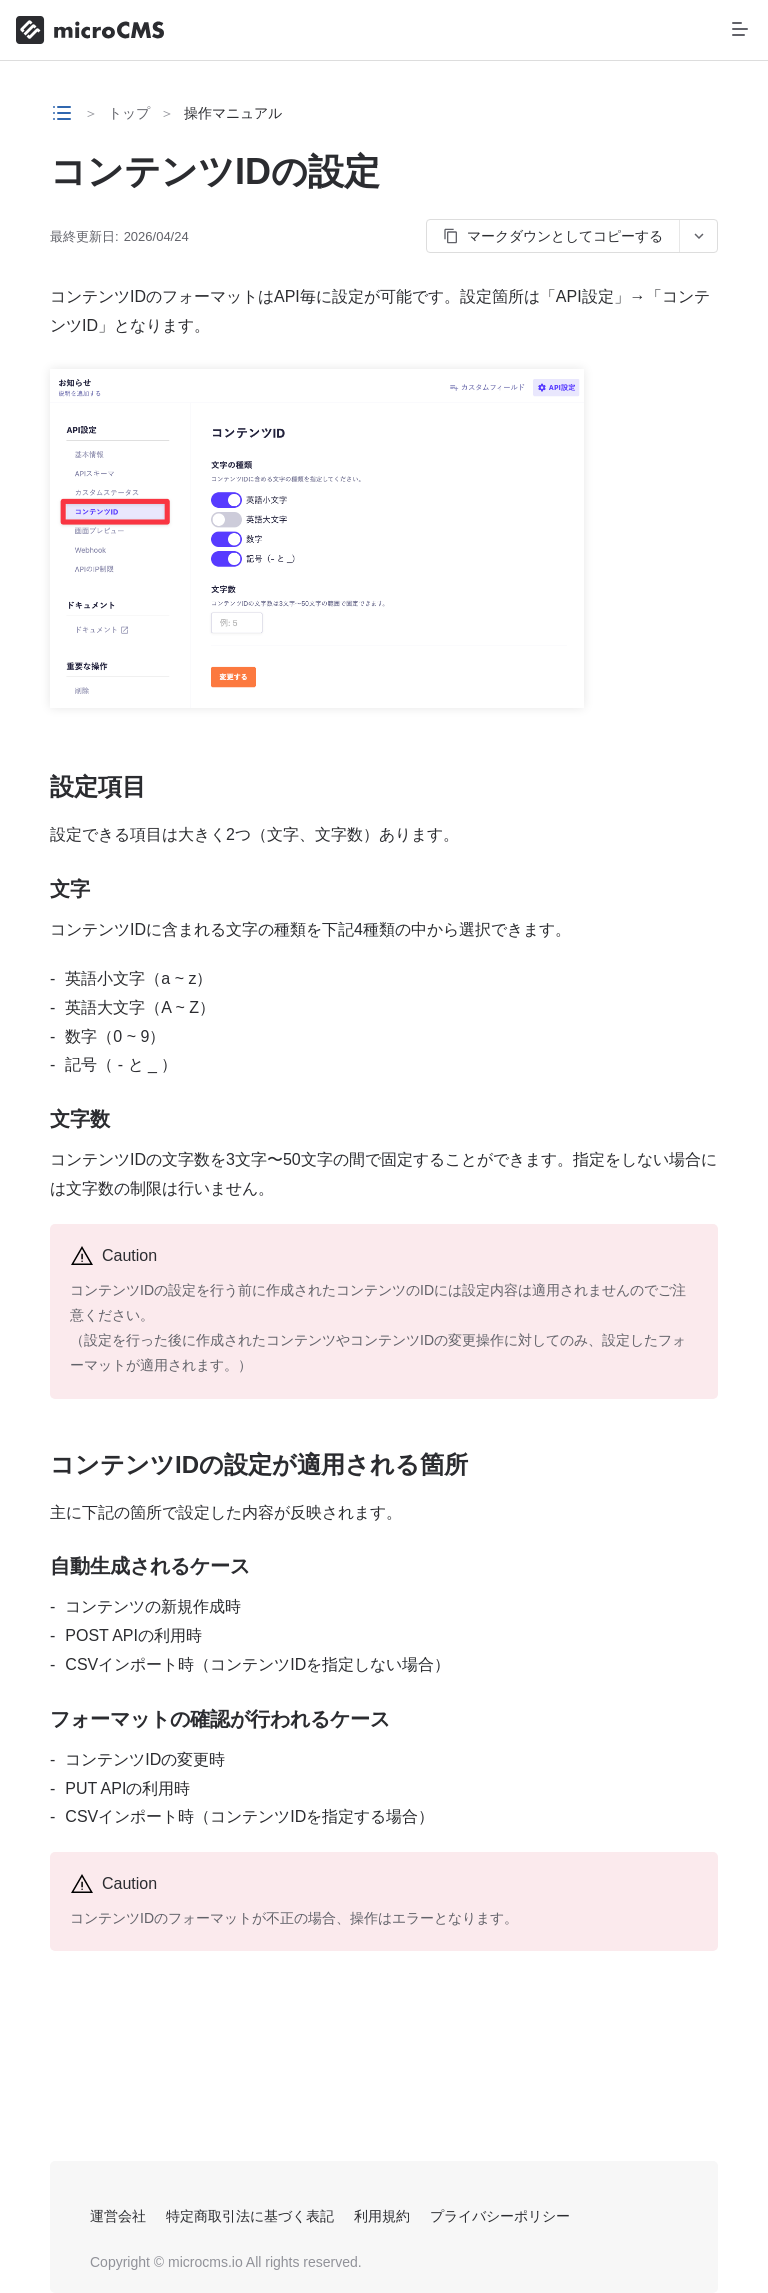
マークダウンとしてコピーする (553, 236)
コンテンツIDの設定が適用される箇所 (259, 1464)
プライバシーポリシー (500, 2216)
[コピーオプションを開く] (698, 236)
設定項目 (98, 786)
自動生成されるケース (150, 1566)
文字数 (80, 1119)
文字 (70, 889)
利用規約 (382, 2216)
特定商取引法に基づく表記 (250, 2216)
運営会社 (118, 2216)
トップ (129, 113)
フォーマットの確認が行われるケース (220, 1719)
